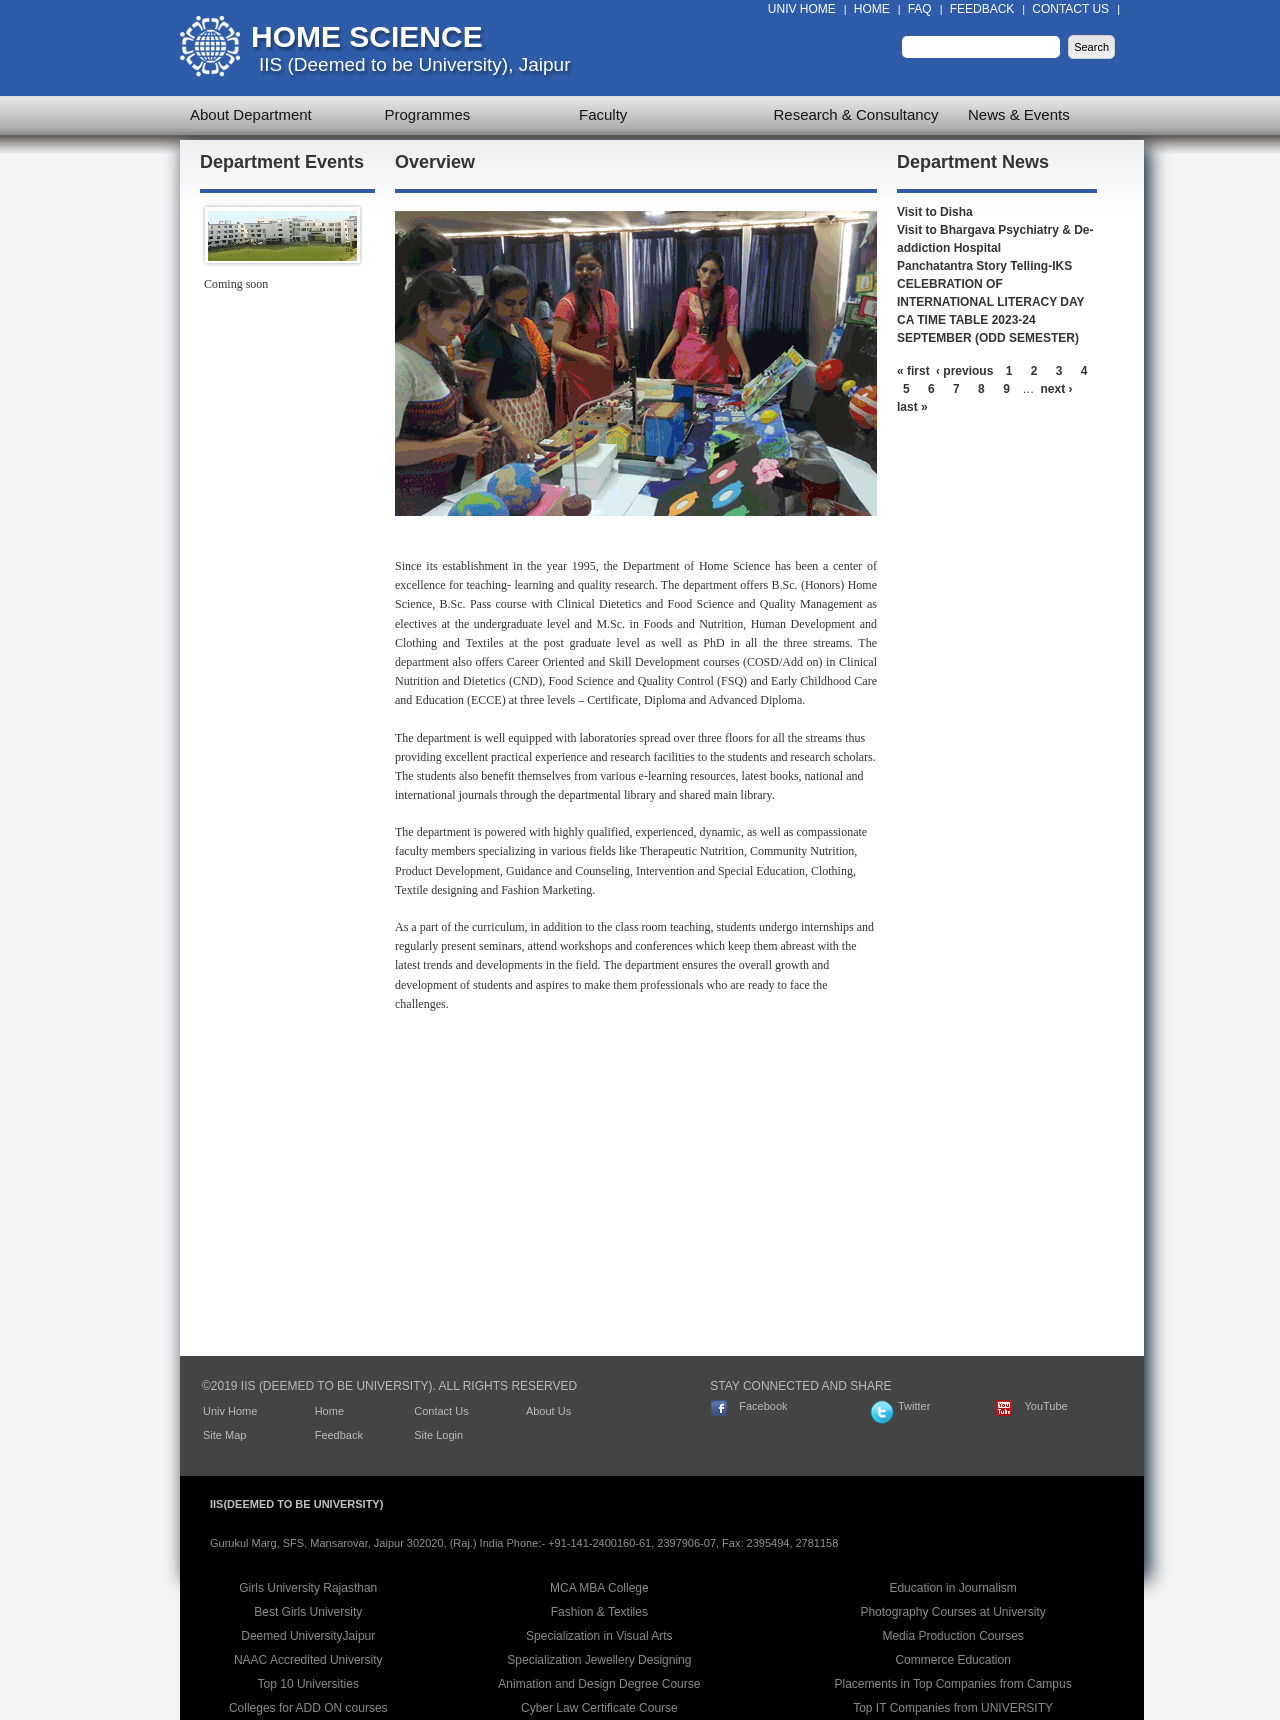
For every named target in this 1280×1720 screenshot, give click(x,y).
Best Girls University (308, 1612)
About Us (548, 1411)
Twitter (914, 1406)
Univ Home (802, 9)
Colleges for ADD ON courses (308, 1708)
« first (913, 371)
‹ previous (964, 371)
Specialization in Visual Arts (599, 1636)
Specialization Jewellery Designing (599, 1660)
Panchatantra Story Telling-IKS (984, 266)
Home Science (367, 36)
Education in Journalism (952, 1588)
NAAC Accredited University (308, 1660)
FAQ (920, 9)
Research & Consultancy (856, 114)
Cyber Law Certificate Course (599, 1708)
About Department (251, 114)
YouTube (1045, 1406)
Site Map (224, 1435)
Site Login (438, 1435)
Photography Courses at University (952, 1612)
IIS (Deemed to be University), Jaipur (415, 64)
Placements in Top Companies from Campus (953, 1684)
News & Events (1019, 114)
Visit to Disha (935, 212)
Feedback (982, 9)
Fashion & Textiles (599, 1612)
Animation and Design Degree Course (599, 1684)
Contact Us (1070, 9)
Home (872, 9)
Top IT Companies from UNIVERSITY (953, 1708)
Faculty (603, 114)
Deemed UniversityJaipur (308, 1636)
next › (1057, 389)
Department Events (282, 162)
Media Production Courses (952, 1636)
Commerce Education (952, 1660)
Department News (973, 162)
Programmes (428, 114)
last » (912, 407)
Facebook (763, 1406)
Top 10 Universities (308, 1684)
